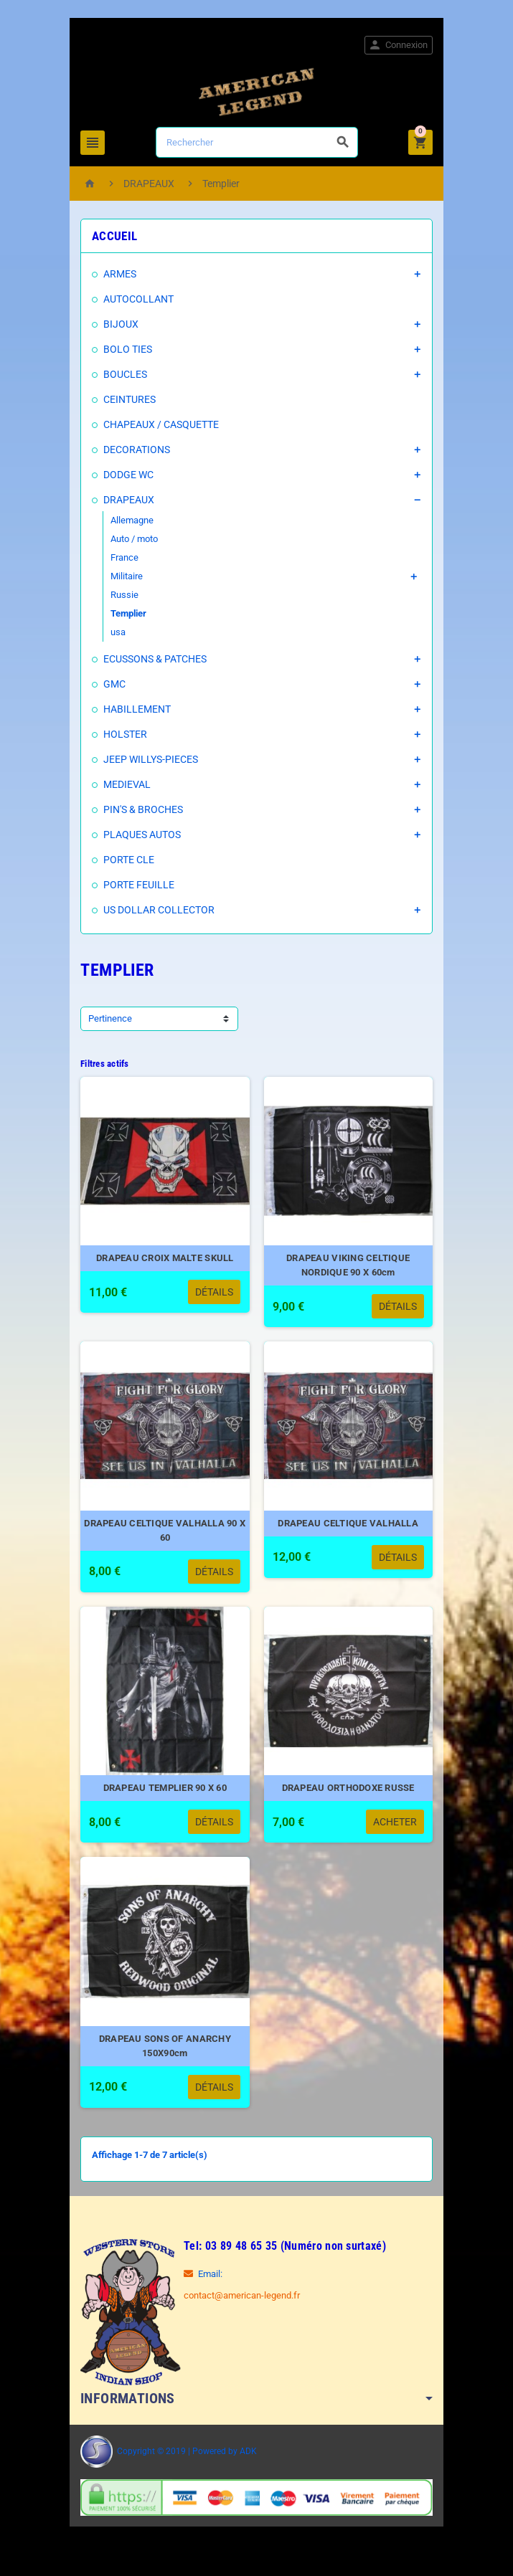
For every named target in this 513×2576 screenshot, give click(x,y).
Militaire (124, 576)
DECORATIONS (133, 449)
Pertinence (107, 1018)
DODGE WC (125, 474)
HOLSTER (122, 734)
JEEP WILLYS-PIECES (147, 759)
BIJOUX (118, 324)
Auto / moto (131, 538)
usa (115, 632)
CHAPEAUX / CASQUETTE (158, 424)
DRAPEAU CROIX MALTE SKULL (163, 1261)
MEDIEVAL (124, 784)
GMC (111, 684)
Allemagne (129, 520)
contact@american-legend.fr (239, 2308)
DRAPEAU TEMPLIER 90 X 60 (163, 1797)
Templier (125, 613)
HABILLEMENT (134, 709)
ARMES (116, 274)
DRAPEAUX (125, 499)
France (122, 557)
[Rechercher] (257, 142)
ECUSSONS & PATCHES (152, 659)
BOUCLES (122, 374)
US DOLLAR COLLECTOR (156, 910)
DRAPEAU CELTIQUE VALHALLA (350, 1529)
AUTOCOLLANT (135, 299)
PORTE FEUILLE (135, 884)
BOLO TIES (124, 349)
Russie (122, 594)
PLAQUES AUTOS (139, 834)
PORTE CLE (125, 859)
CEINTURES (126, 399)
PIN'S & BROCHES (140, 809)
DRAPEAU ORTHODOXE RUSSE (349, 1797)
